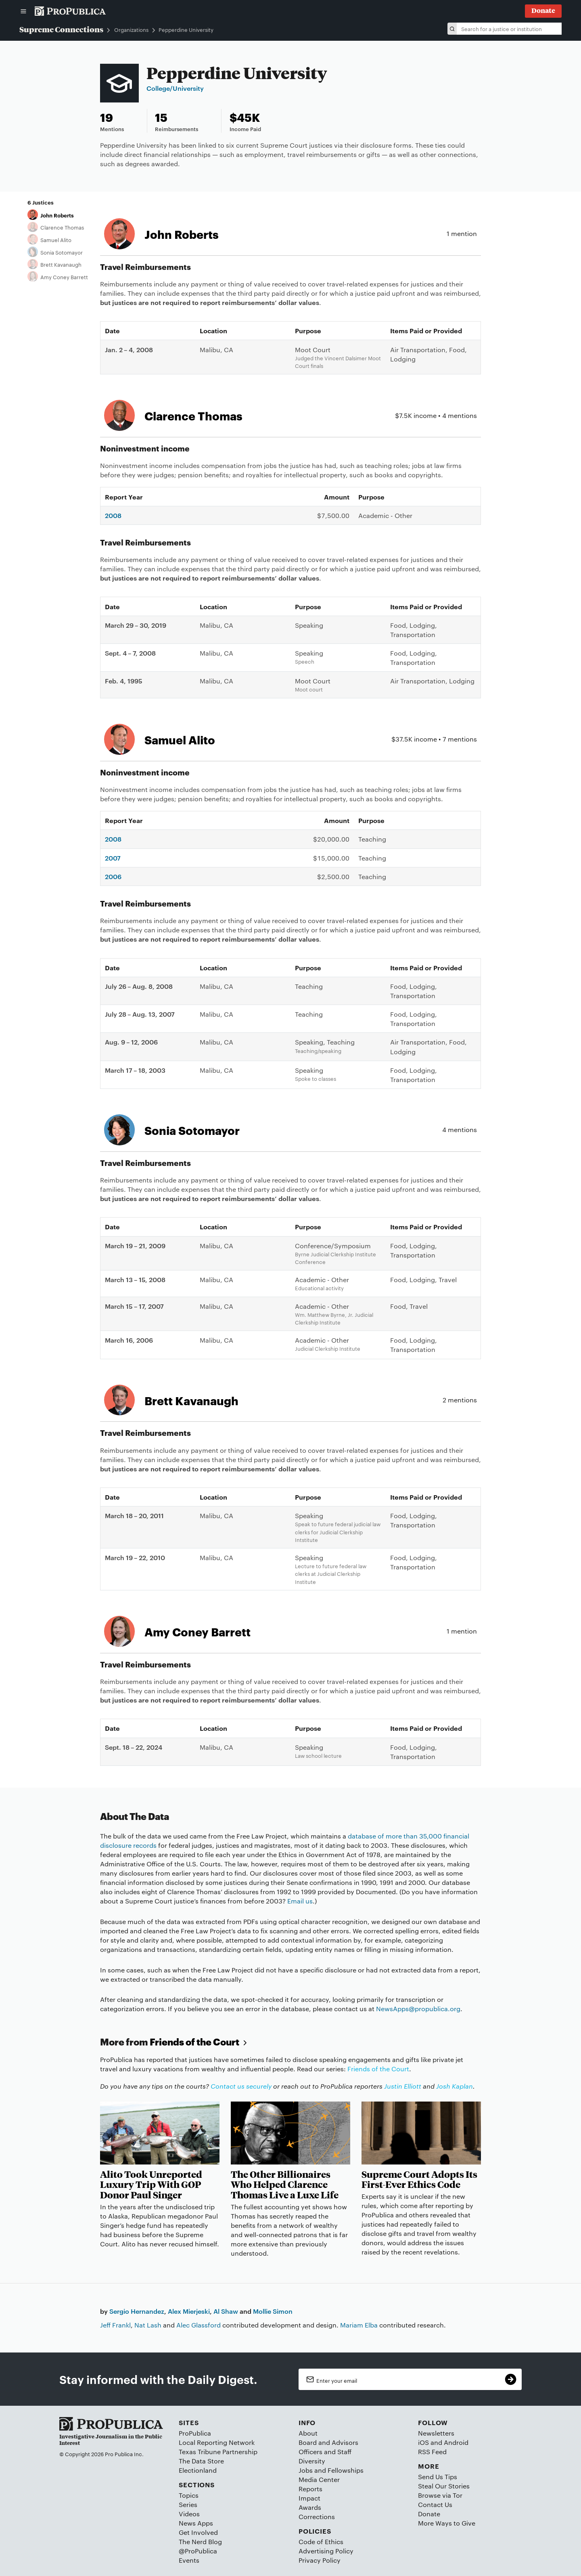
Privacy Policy (320, 2560)
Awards (310, 2507)
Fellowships (346, 2470)
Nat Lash (147, 2325)
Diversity (312, 2461)
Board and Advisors (328, 2442)
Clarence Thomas (62, 227)
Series (188, 2504)
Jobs (306, 2470)
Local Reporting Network (217, 2442)
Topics (189, 2495)
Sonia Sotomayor (61, 252)
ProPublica (195, 2433)
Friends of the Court (199, 2041)
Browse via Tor (440, 2495)
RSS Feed (432, 2451)
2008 (113, 515)
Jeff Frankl (115, 2325)
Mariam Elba (359, 2325)
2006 (113, 876)
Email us (300, 1901)
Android (456, 2442)
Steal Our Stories (444, 2486)
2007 (113, 857)
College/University (175, 88)
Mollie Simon (273, 2310)
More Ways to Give (446, 2523)
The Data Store (201, 2461)
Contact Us (435, 2504)
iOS (423, 2442)
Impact (309, 2498)
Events (189, 2560)
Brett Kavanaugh (61, 264)
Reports (310, 2488)
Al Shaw (225, 2310)
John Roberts (57, 215)
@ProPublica (198, 2551)
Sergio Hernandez (136, 2310)
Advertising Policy (326, 2551)
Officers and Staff (325, 2451)
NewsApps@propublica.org (418, 2008)
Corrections (317, 2516)
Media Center (319, 2479)
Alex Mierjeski (189, 2310)
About (308, 2433)
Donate (429, 2513)
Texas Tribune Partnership (218, 2451)
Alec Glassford (198, 2325)
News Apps (196, 2523)
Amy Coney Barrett (64, 276)
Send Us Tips (437, 2476)
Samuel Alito (55, 239)
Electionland (198, 2470)
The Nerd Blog (200, 2541)
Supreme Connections (61, 29)
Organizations (131, 29)
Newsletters (436, 2433)
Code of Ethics (321, 2541)
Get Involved (198, 2532)
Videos (189, 2513)
